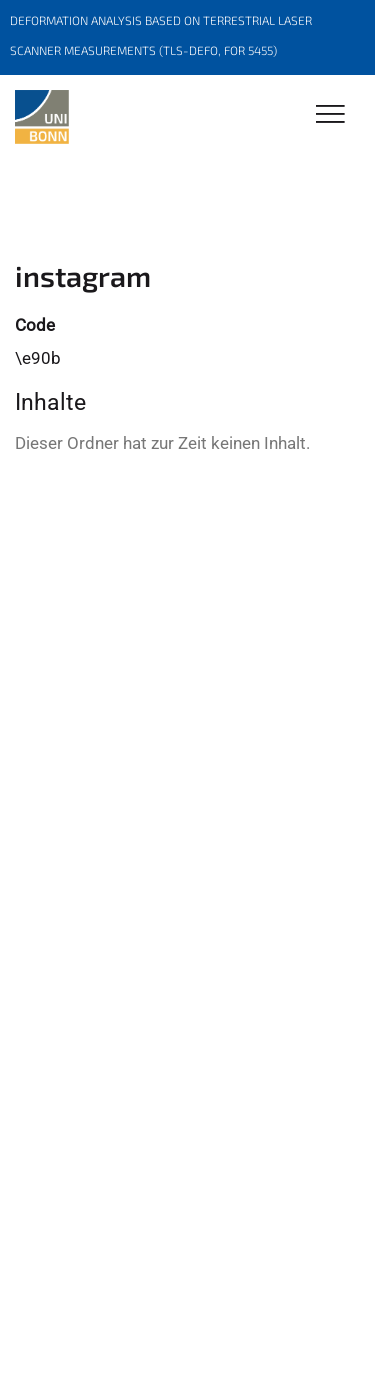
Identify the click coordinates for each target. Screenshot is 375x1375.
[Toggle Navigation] (330, 115)
